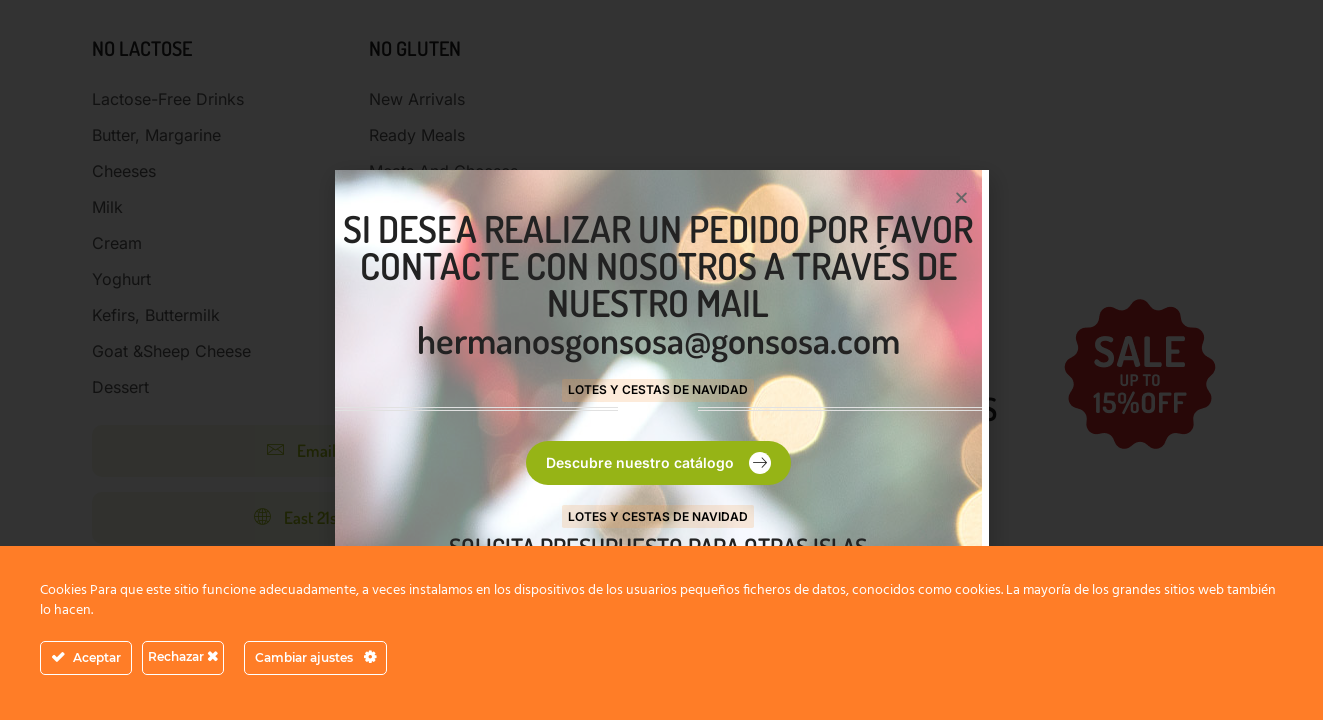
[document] (661, 360)
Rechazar (183, 656)
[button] (961, 197)
